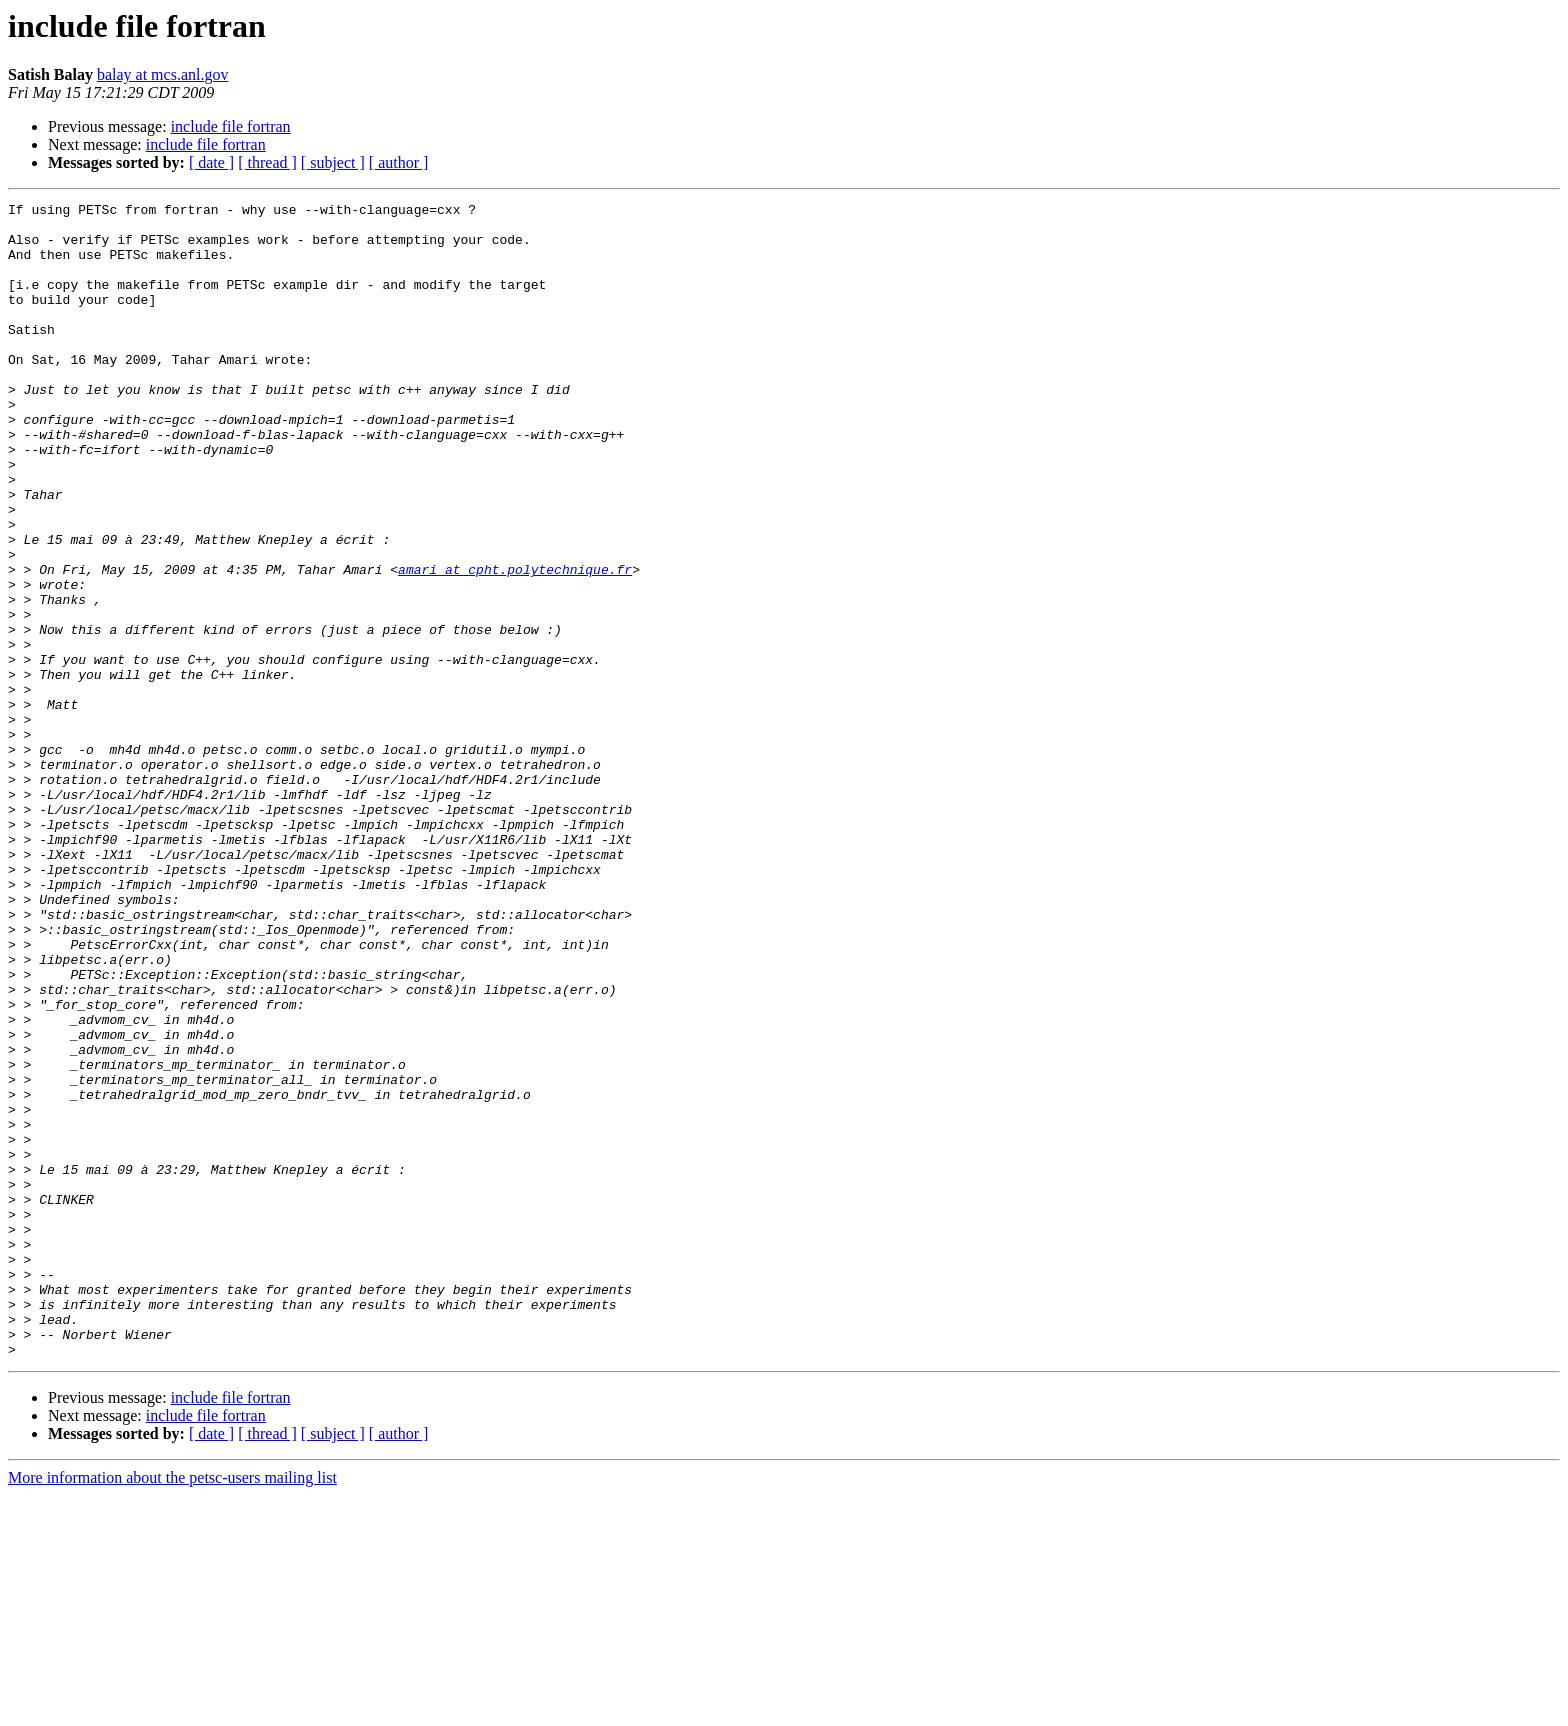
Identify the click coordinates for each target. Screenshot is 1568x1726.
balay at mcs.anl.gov (163, 74)
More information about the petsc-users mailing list (172, 1708)
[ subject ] (333, 162)
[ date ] (211, 162)
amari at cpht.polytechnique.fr (515, 644)
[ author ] (399, 162)
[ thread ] (267, 162)
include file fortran (231, 126)
